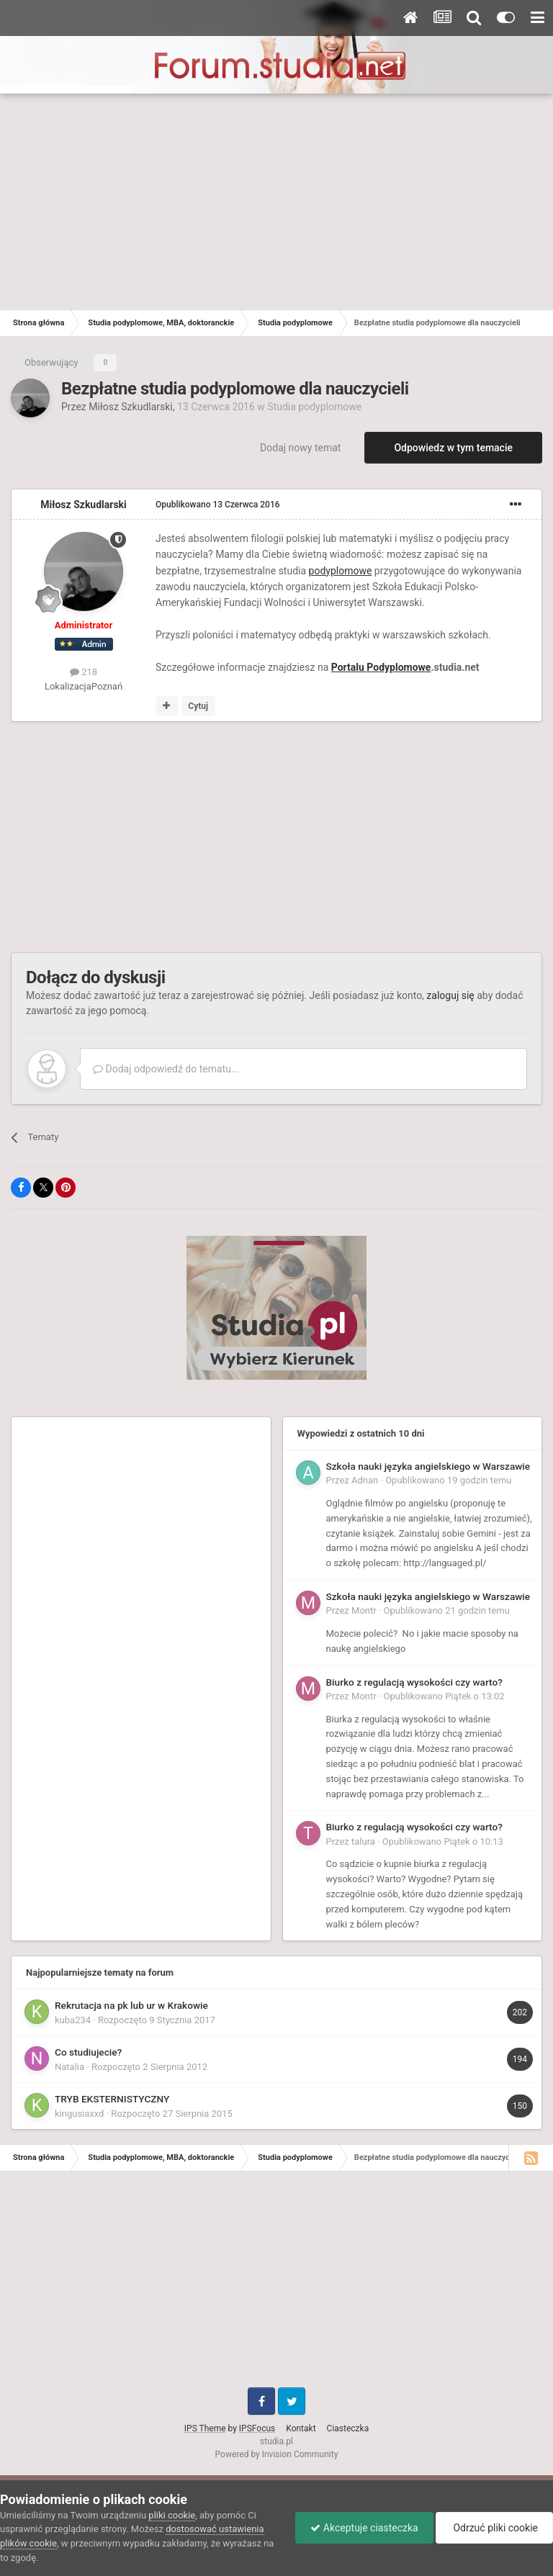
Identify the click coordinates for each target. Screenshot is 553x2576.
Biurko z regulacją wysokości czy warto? (414, 1682)
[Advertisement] (276, 201)
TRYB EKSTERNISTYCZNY (112, 2099)
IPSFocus (257, 2428)
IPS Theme (205, 2428)
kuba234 (73, 2020)
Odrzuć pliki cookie (494, 2528)
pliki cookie (171, 2515)
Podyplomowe (399, 667)
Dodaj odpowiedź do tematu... (166, 1069)
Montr (364, 1610)
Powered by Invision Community (276, 2454)
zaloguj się (450, 995)
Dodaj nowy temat (300, 447)
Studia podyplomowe (314, 406)
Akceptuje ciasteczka (364, 2528)
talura (363, 1841)
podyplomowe (340, 571)
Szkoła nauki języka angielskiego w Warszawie (428, 1466)
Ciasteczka (348, 2428)
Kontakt (300, 2428)
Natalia (69, 2066)
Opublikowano (218, 505)
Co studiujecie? (88, 2052)
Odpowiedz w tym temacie (453, 447)
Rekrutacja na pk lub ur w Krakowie (131, 2005)
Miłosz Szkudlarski (131, 406)
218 (83, 671)
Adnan (364, 1480)
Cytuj (198, 706)
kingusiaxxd (79, 2113)
